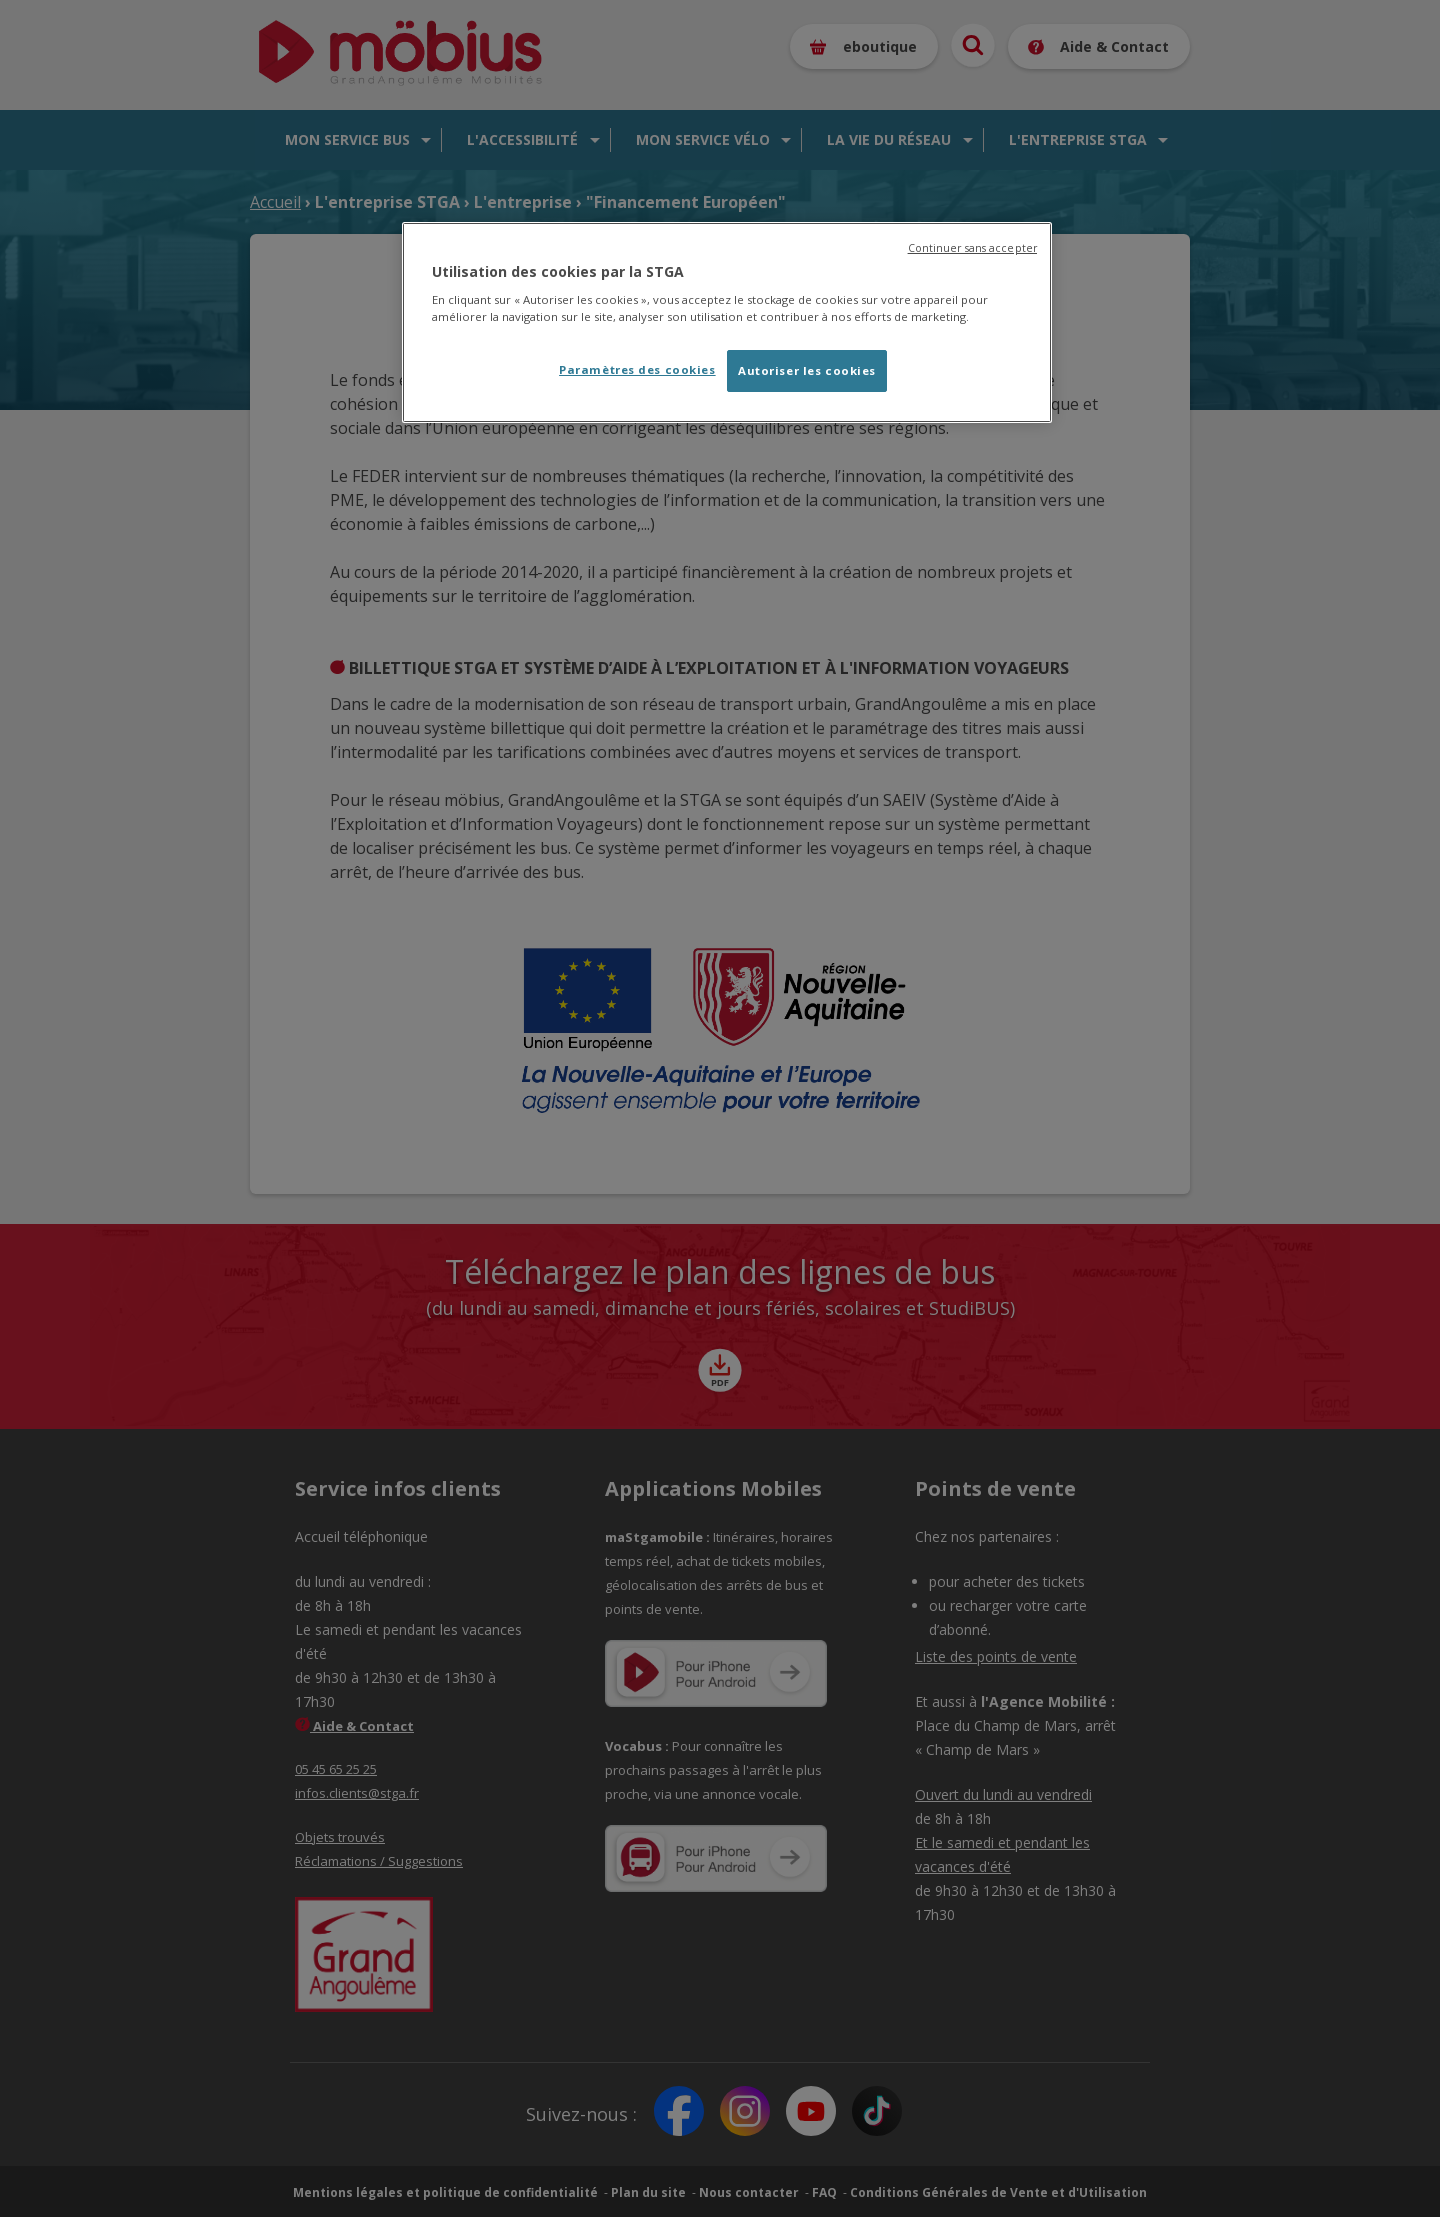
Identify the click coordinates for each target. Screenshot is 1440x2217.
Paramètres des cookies (637, 369)
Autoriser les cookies (807, 370)
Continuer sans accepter (972, 248)
